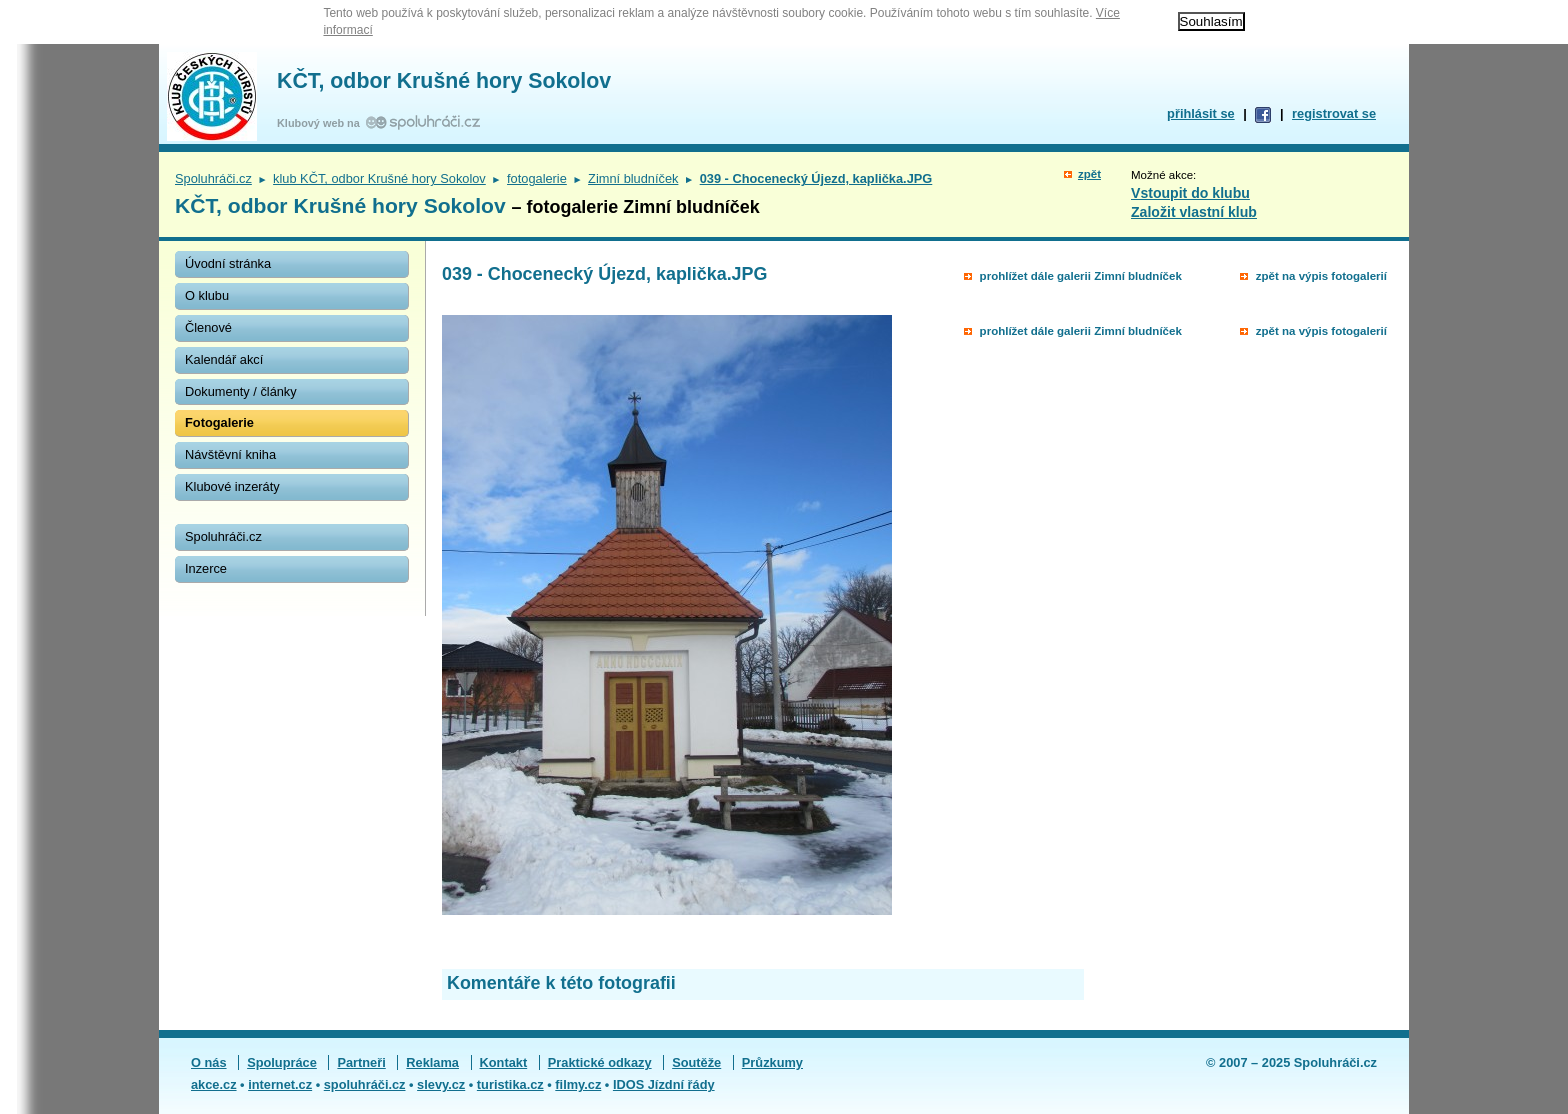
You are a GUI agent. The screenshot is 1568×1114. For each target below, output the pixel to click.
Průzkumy (772, 1062)
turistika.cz (510, 1084)
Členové (208, 327)
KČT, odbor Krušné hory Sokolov (444, 81)
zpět (1089, 174)
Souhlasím (1211, 21)
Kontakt (504, 1062)
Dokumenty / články (241, 391)
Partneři (361, 1062)
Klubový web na (321, 123)
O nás (209, 1062)
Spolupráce (282, 1062)
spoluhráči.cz (365, 1084)
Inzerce (206, 568)
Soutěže (696, 1062)
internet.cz (280, 1084)
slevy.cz (441, 1084)
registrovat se (1334, 113)
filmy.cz (578, 1084)
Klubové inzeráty (232, 486)
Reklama (432, 1062)
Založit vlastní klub (1194, 212)
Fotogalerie (219, 422)
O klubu (207, 295)
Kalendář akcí (224, 359)
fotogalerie (537, 178)
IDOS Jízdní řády (664, 1084)
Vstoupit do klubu (1190, 193)
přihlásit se (1201, 113)
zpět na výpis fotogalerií (1321, 276)
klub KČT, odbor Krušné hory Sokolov (379, 178)
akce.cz (214, 1084)
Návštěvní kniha (230, 454)
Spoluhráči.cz (213, 178)
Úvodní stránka (228, 263)
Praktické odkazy (600, 1062)
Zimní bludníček (633, 178)
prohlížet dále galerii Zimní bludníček (1081, 276)
